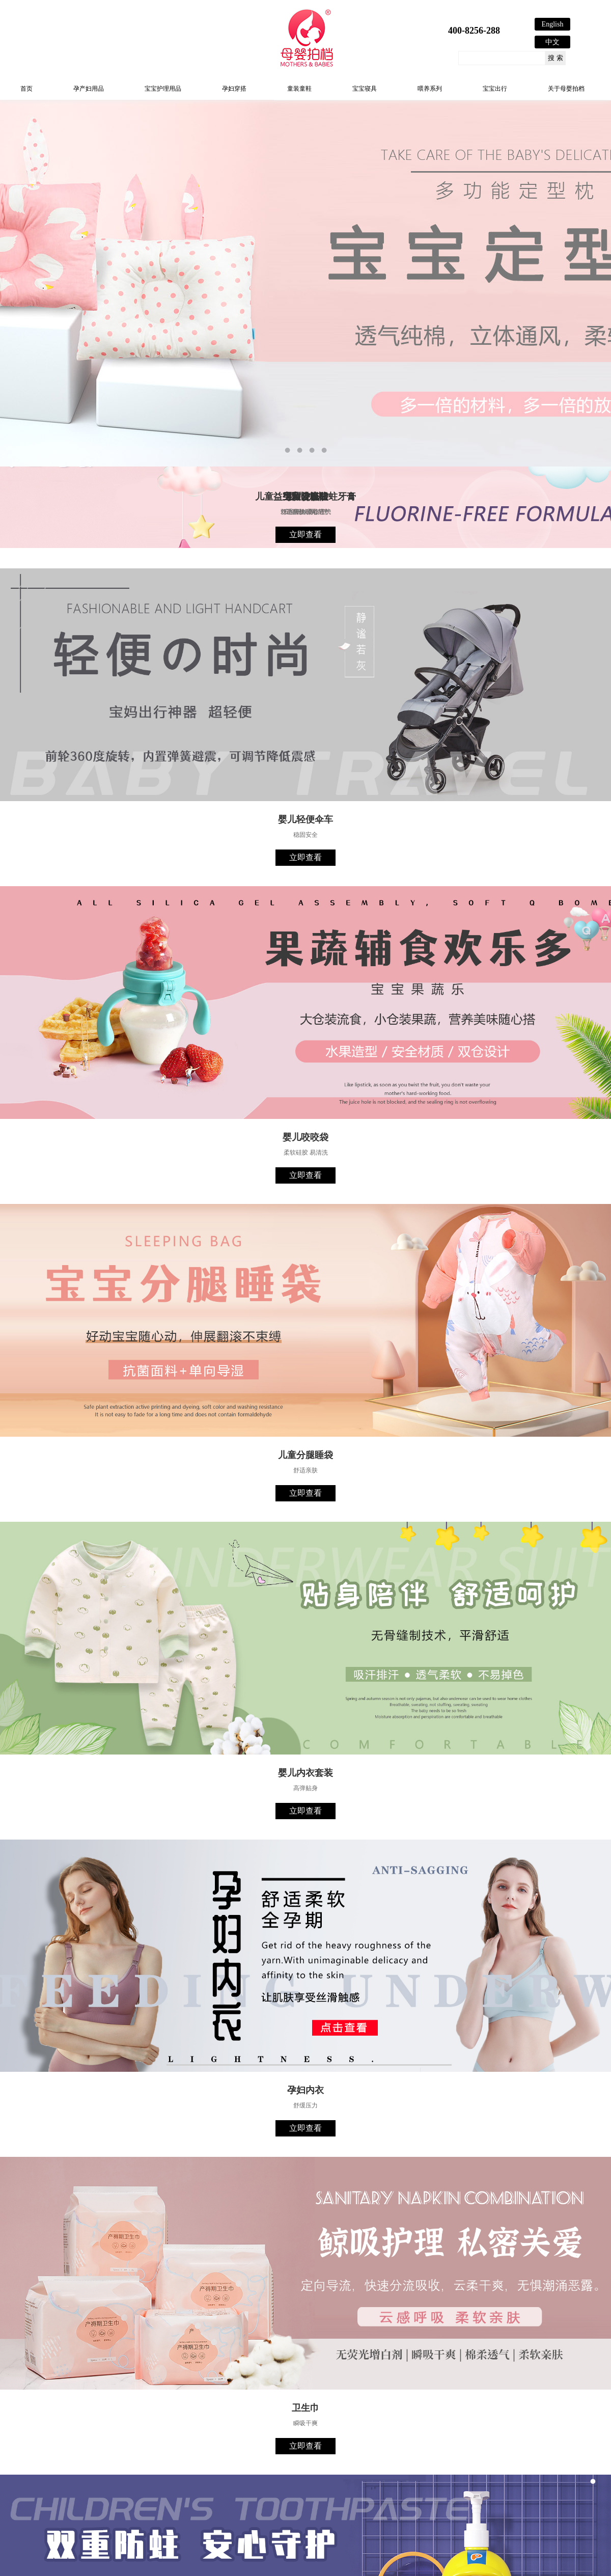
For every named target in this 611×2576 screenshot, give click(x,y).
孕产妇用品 (88, 88)
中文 (552, 42)
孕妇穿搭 (234, 88)
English (553, 24)
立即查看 (305, 534)
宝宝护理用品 (163, 88)
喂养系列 (430, 88)
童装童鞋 (299, 88)
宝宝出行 (495, 88)
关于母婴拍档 (566, 88)
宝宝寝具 (364, 88)
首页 (26, 88)
